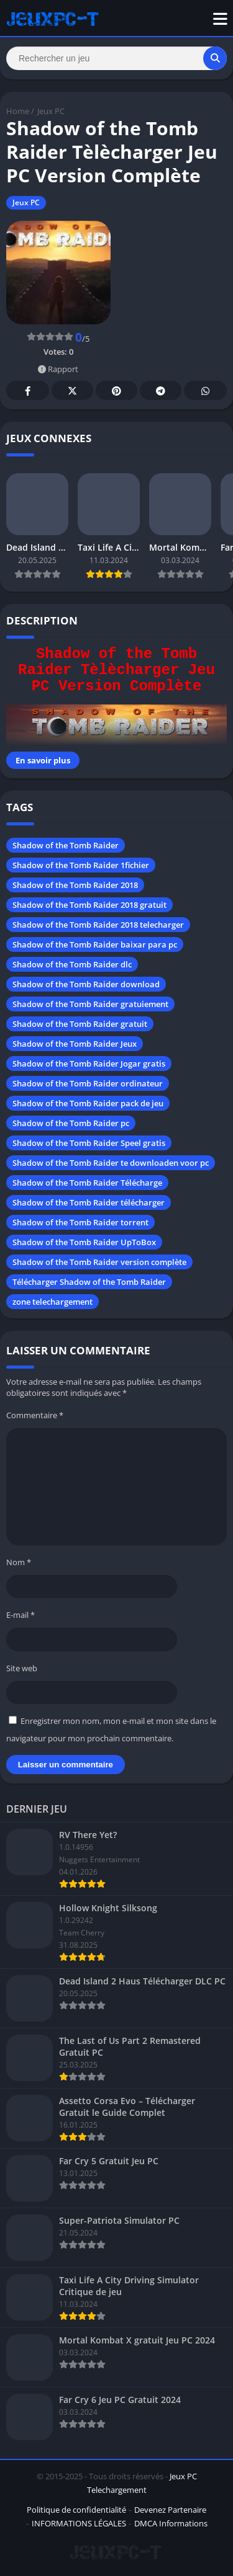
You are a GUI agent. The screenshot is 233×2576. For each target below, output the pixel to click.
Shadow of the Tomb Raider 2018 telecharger (98, 924)
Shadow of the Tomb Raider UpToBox (84, 1242)
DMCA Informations (171, 2523)
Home (17, 111)
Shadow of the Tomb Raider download (86, 984)
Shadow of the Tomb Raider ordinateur (87, 1083)
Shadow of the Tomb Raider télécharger (88, 1202)
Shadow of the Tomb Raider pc (70, 1123)
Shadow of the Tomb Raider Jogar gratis (88, 1063)
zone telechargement (52, 1301)
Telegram (161, 391)
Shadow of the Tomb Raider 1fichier (80, 865)
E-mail (20, 1614)
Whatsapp (205, 391)
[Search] (116, 58)
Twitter (72, 391)
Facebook (28, 391)
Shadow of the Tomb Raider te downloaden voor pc (110, 1162)
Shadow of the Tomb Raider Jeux (74, 1043)
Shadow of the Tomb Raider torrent (80, 1222)
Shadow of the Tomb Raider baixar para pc (94, 944)
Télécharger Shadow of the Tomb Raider (89, 1281)
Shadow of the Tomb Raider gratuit (79, 1023)
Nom (18, 1562)
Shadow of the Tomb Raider (65, 845)
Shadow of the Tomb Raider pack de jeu (87, 1103)
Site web (21, 1668)
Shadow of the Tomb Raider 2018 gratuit (89, 904)
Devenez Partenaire (170, 2509)
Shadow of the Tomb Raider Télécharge (87, 1182)
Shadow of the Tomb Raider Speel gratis (88, 1142)
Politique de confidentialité (76, 2509)
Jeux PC (51, 111)
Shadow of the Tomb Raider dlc (72, 964)
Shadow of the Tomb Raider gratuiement (90, 1004)
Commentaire (34, 1415)
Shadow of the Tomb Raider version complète (99, 1262)
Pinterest (117, 391)
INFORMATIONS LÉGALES (79, 2523)
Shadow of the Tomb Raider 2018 (75, 884)
